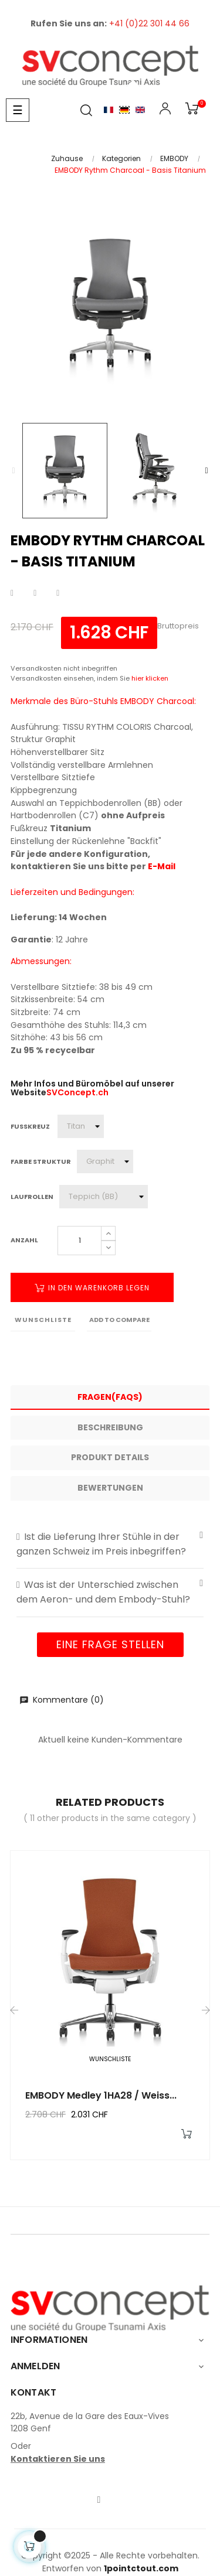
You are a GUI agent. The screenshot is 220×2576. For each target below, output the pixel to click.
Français (108, 110)
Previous (13, 471)
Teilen (12, 593)
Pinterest (57, 593)
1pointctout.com (141, 2568)
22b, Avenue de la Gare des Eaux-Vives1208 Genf (90, 2422)
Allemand (124, 110)
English (140, 110)
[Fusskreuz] (80, 1126)
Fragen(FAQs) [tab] (110, 1397)
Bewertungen (110, 1488)
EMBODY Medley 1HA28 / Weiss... (101, 2095)
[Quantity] (79, 1240)
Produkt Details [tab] (110, 1457)
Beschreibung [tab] (110, 1427)
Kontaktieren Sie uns (58, 2459)
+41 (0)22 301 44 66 (149, 23)
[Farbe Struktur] (105, 1161)
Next (206, 471)
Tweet (34, 593)
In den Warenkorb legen (92, 1288)
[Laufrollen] (103, 1196)
